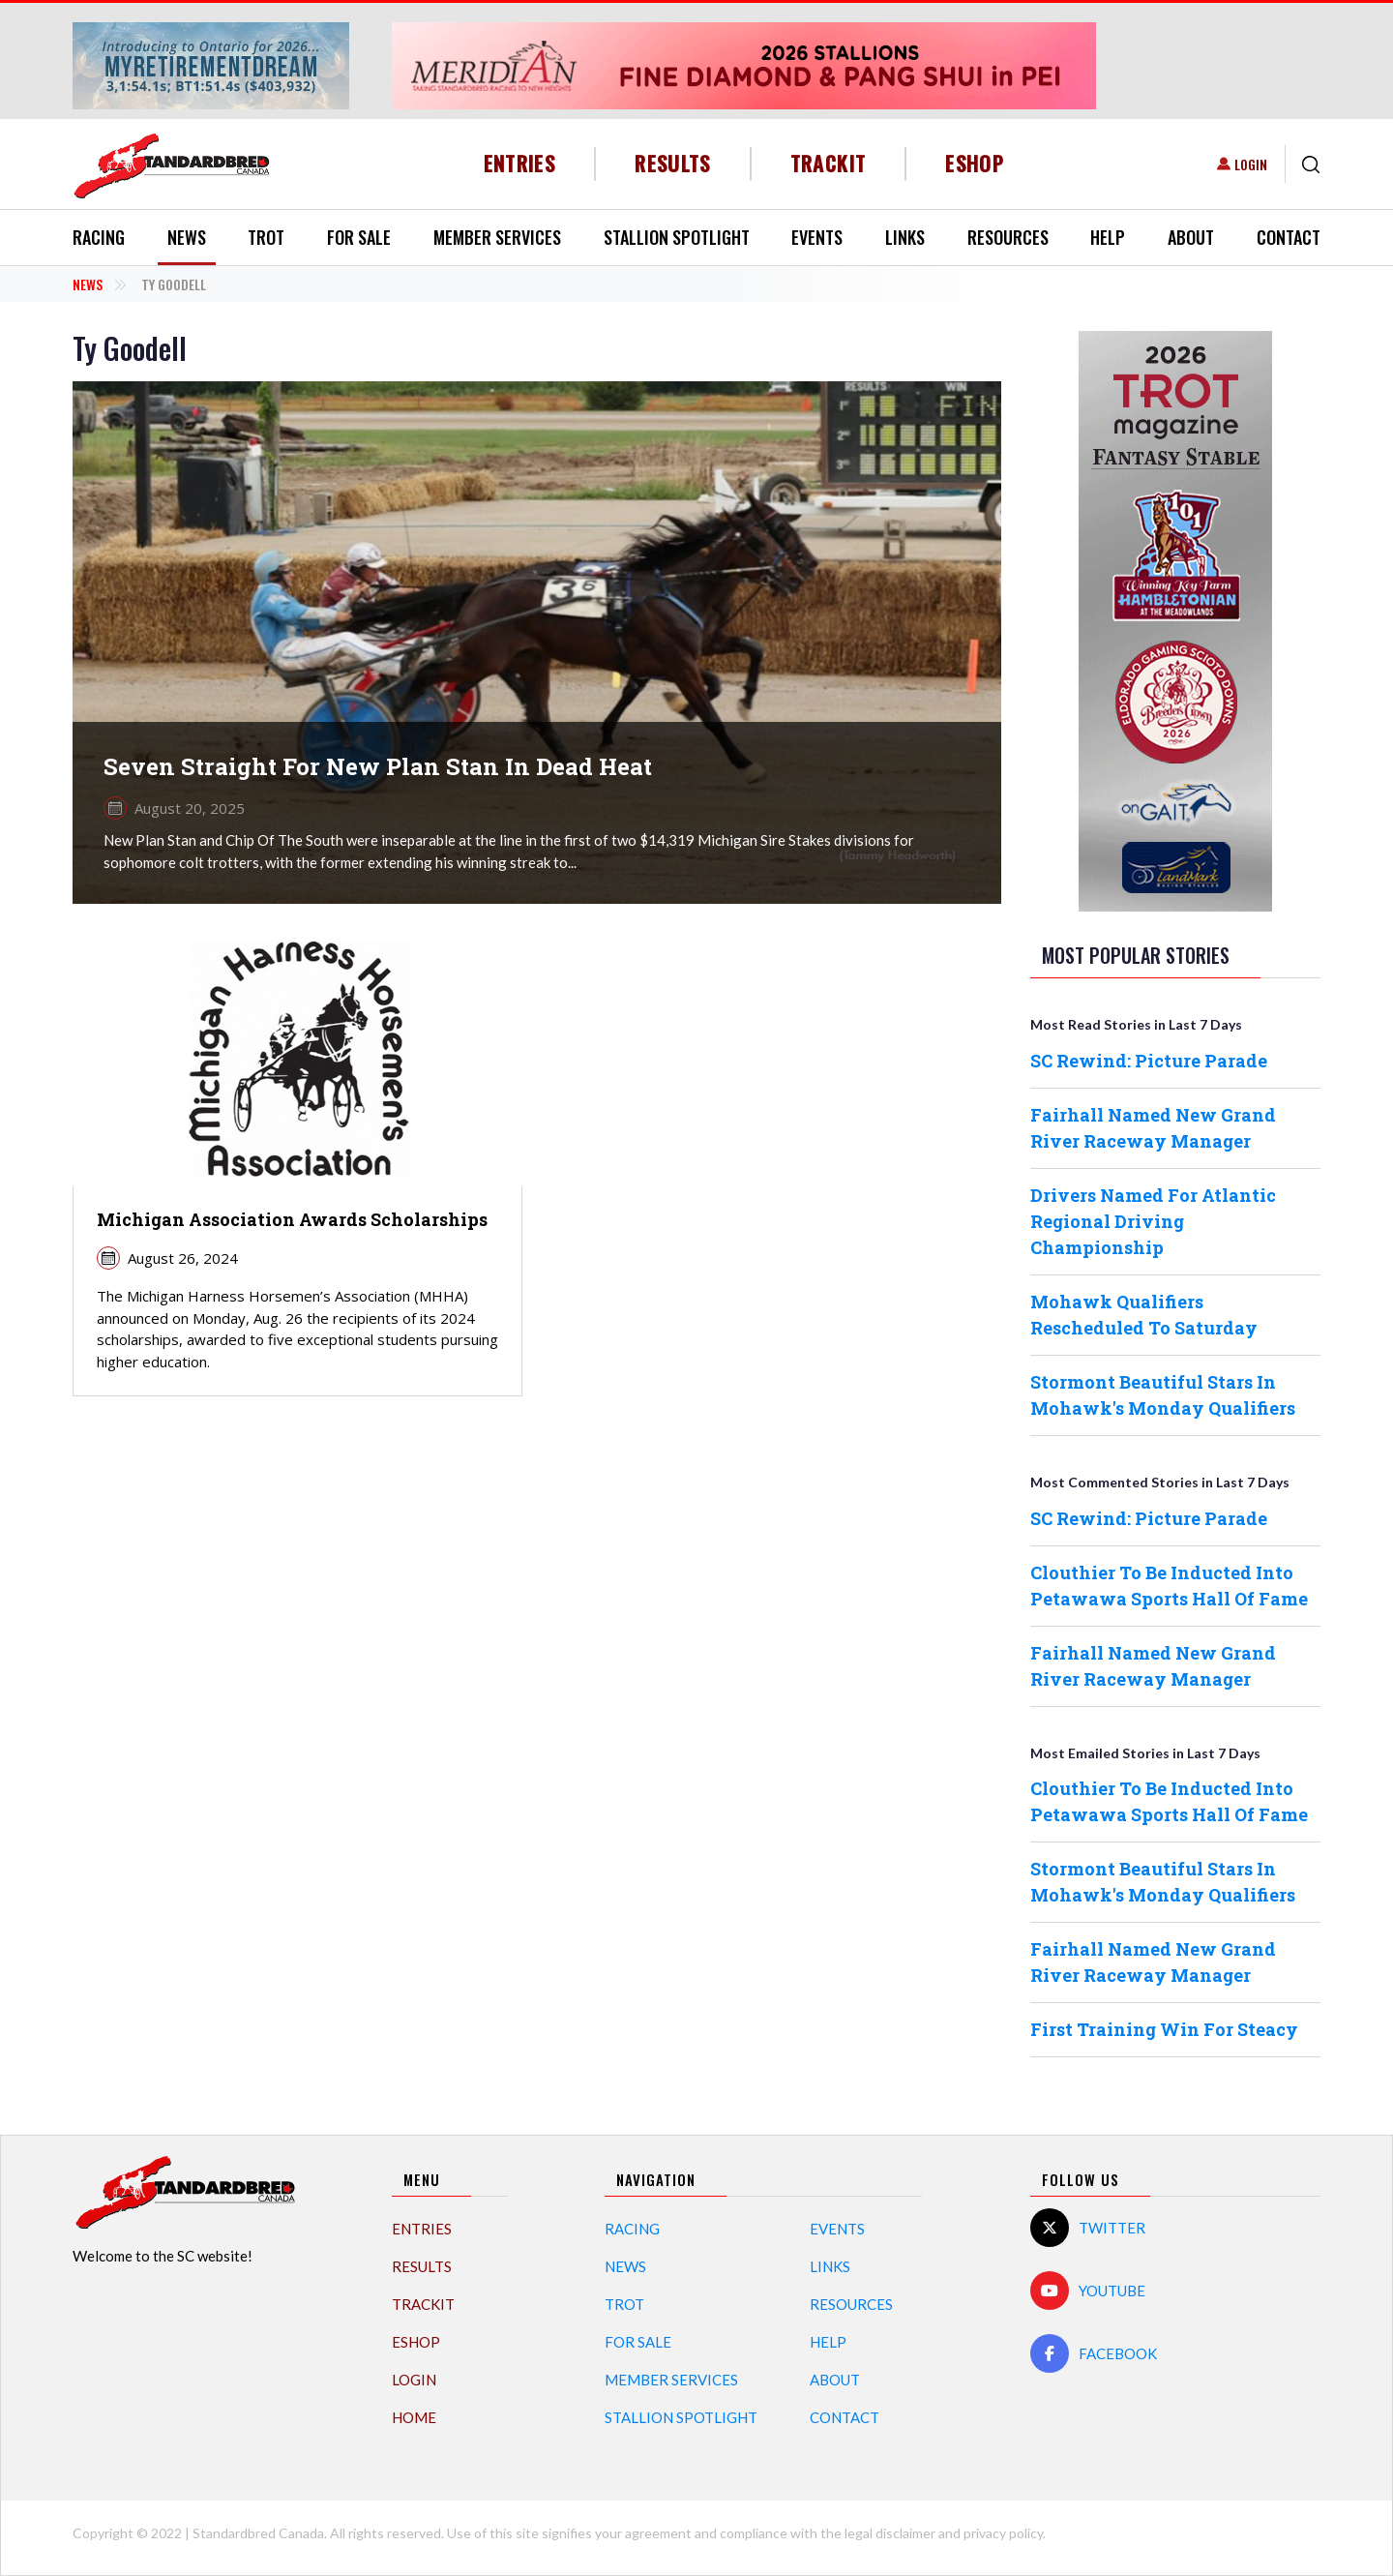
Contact (1288, 237)
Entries (520, 163)
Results (673, 163)
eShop (974, 163)
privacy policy (1003, 2533)
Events (817, 237)
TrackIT (828, 163)
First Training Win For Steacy (1164, 2029)
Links (905, 237)
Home (414, 2417)
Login (1250, 164)
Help (1107, 237)
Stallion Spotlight (677, 237)
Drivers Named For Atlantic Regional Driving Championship (1153, 1221)
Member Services (497, 237)
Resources (1008, 237)
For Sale (359, 237)
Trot (266, 237)
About (1191, 237)
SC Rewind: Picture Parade (1148, 1060)
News (186, 237)
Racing (99, 237)
